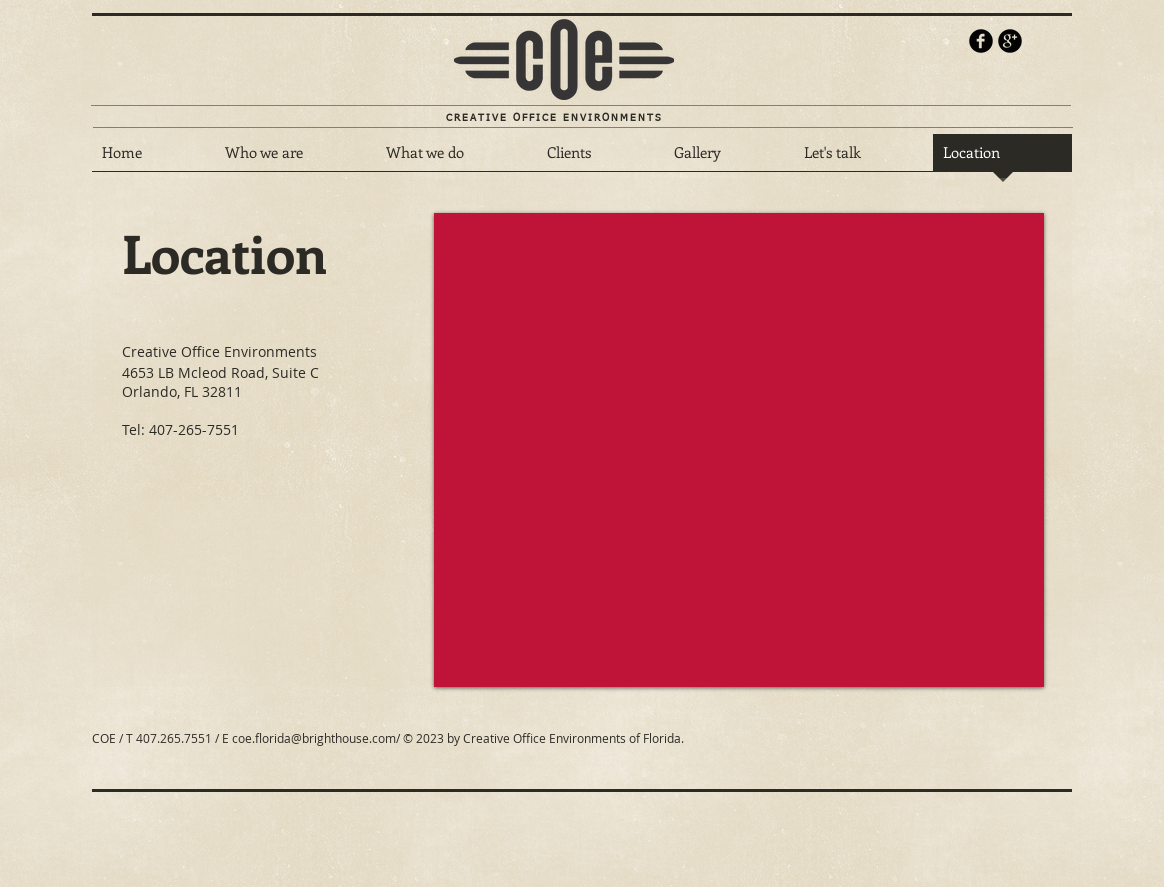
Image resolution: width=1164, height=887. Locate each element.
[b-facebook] (981, 41)
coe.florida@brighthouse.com (314, 738)
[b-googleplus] (1010, 41)
